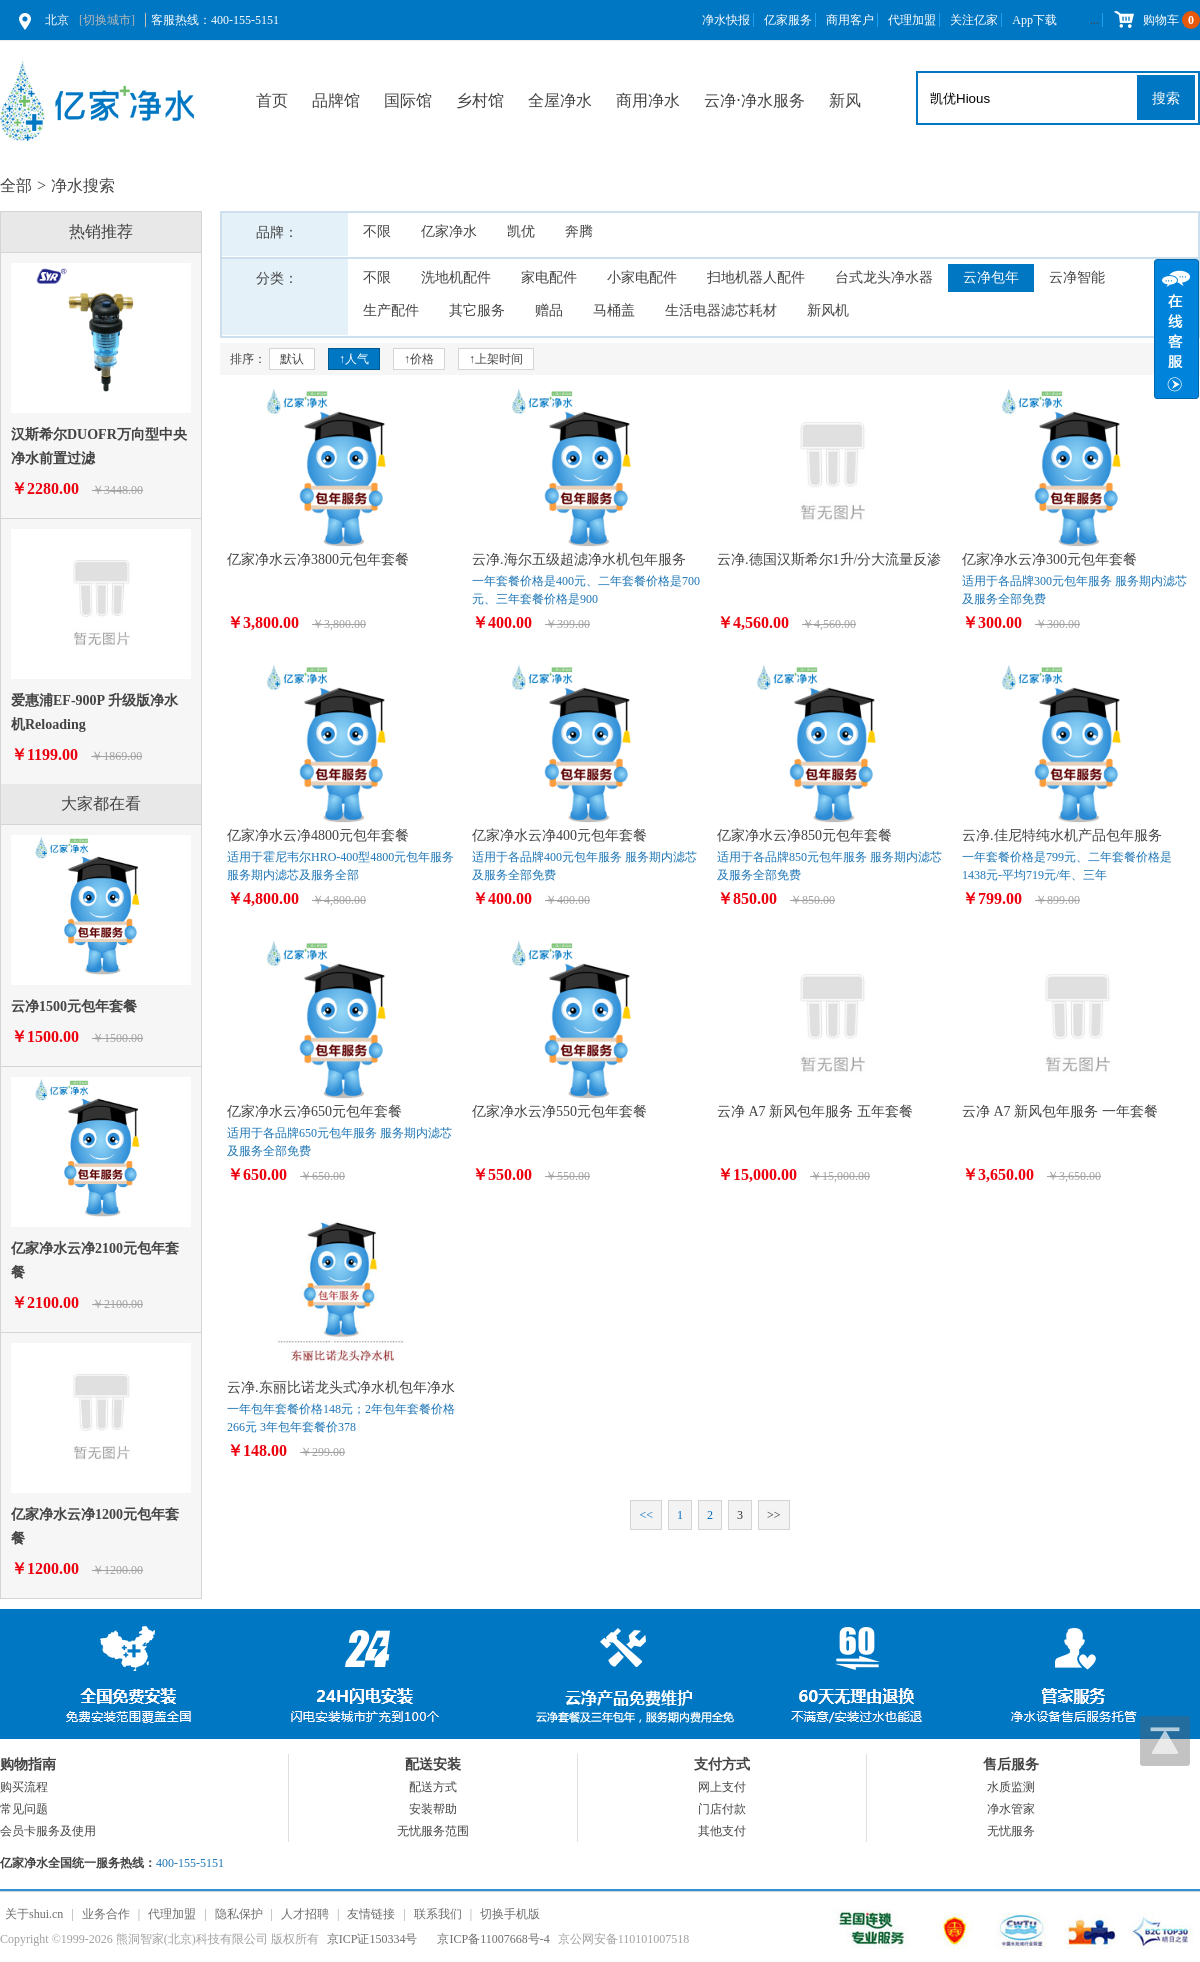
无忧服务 (1011, 1831)
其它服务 (477, 310)
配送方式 (433, 1787)
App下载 (1034, 20)
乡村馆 (480, 100)
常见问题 (24, 1809)
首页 (272, 100)
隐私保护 (239, 1914)
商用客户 (850, 20)
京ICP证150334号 (372, 1939)
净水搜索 (83, 185)
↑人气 (354, 359)
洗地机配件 (456, 277)
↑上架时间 (496, 359)
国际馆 (408, 100)
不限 (377, 231)
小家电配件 (642, 277)
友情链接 (371, 1914)
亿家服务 (788, 20)
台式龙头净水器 (884, 277)
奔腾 (579, 231)
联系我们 (438, 1914)
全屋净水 (560, 100)
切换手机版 (510, 1914)
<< (646, 1515)
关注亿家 (974, 20)
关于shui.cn (34, 1914)
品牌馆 (336, 100)
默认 (292, 359)
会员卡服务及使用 (48, 1831)
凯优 (521, 231)
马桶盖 (614, 310)
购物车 (1156, 20)
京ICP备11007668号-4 (493, 1939)
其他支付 (722, 1831)
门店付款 (722, 1809)
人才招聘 (305, 1914)
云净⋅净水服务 (754, 100)
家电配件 (549, 277)
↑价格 (419, 359)
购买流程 (24, 1787)
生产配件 (391, 310)
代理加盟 (912, 20)
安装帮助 (433, 1809)
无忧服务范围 (433, 1831)
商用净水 (648, 100)
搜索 (1166, 98)
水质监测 (1011, 1787)
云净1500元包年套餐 (74, 1006)
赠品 (549, 310)
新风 (845, 100)
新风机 (828, 310)
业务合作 (106, 1914)
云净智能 (1077, 277)
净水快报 (726, 20)
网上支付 (722, 1787)
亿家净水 (449, 231)
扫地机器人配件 (756, 277)
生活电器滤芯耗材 (721, 310)
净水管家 (1011, 1809)
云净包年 (991, 277)
